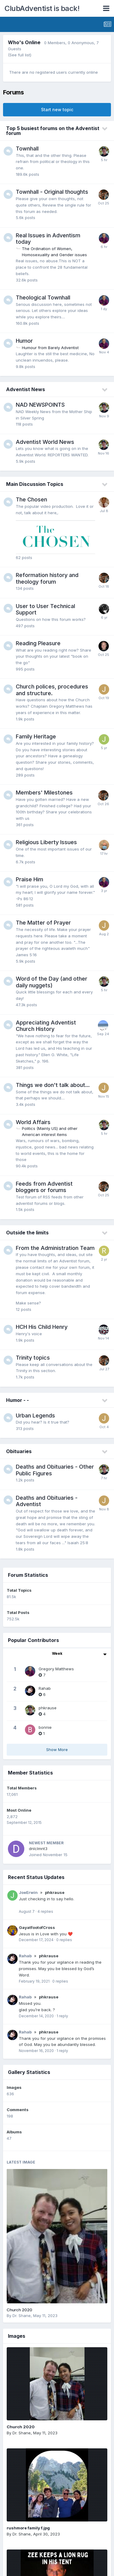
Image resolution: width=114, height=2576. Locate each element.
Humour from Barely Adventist (50, 347)
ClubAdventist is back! (42, 8)
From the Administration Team (55, 1248)
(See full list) (19, 54)
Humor (24, 341)
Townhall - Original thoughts (52, 192)
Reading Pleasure (38, 643)
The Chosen (31, 499)
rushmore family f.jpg (28, 2527)
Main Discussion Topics (34, 484)
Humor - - (17, 1400)
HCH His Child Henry (41, 1327)
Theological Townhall (43, 297)
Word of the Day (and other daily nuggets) (51, 982)
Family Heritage (36, 736)
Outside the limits (27, 1233)
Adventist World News (45, 442)
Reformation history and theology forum (47, 578)
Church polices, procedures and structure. (52, 689)
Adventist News (25, 389)
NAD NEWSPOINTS (40, 405)
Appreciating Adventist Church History (46, 1025)
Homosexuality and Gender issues (54, 254)
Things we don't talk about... (53, 1085)
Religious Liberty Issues (46, 842)
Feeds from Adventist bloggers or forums (44, 1187)
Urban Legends (35, 1415)
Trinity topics (33, 1357)
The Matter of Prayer (43, 922)
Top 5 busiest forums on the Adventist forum (52, 130)
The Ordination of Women (46, 248)
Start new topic (57, 109)
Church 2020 (19, 2309)
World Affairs (33, 1122)
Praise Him (29, 879)
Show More (57, 1749)
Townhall (27, 148)
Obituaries (19, 1451)
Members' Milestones (44, 792)
